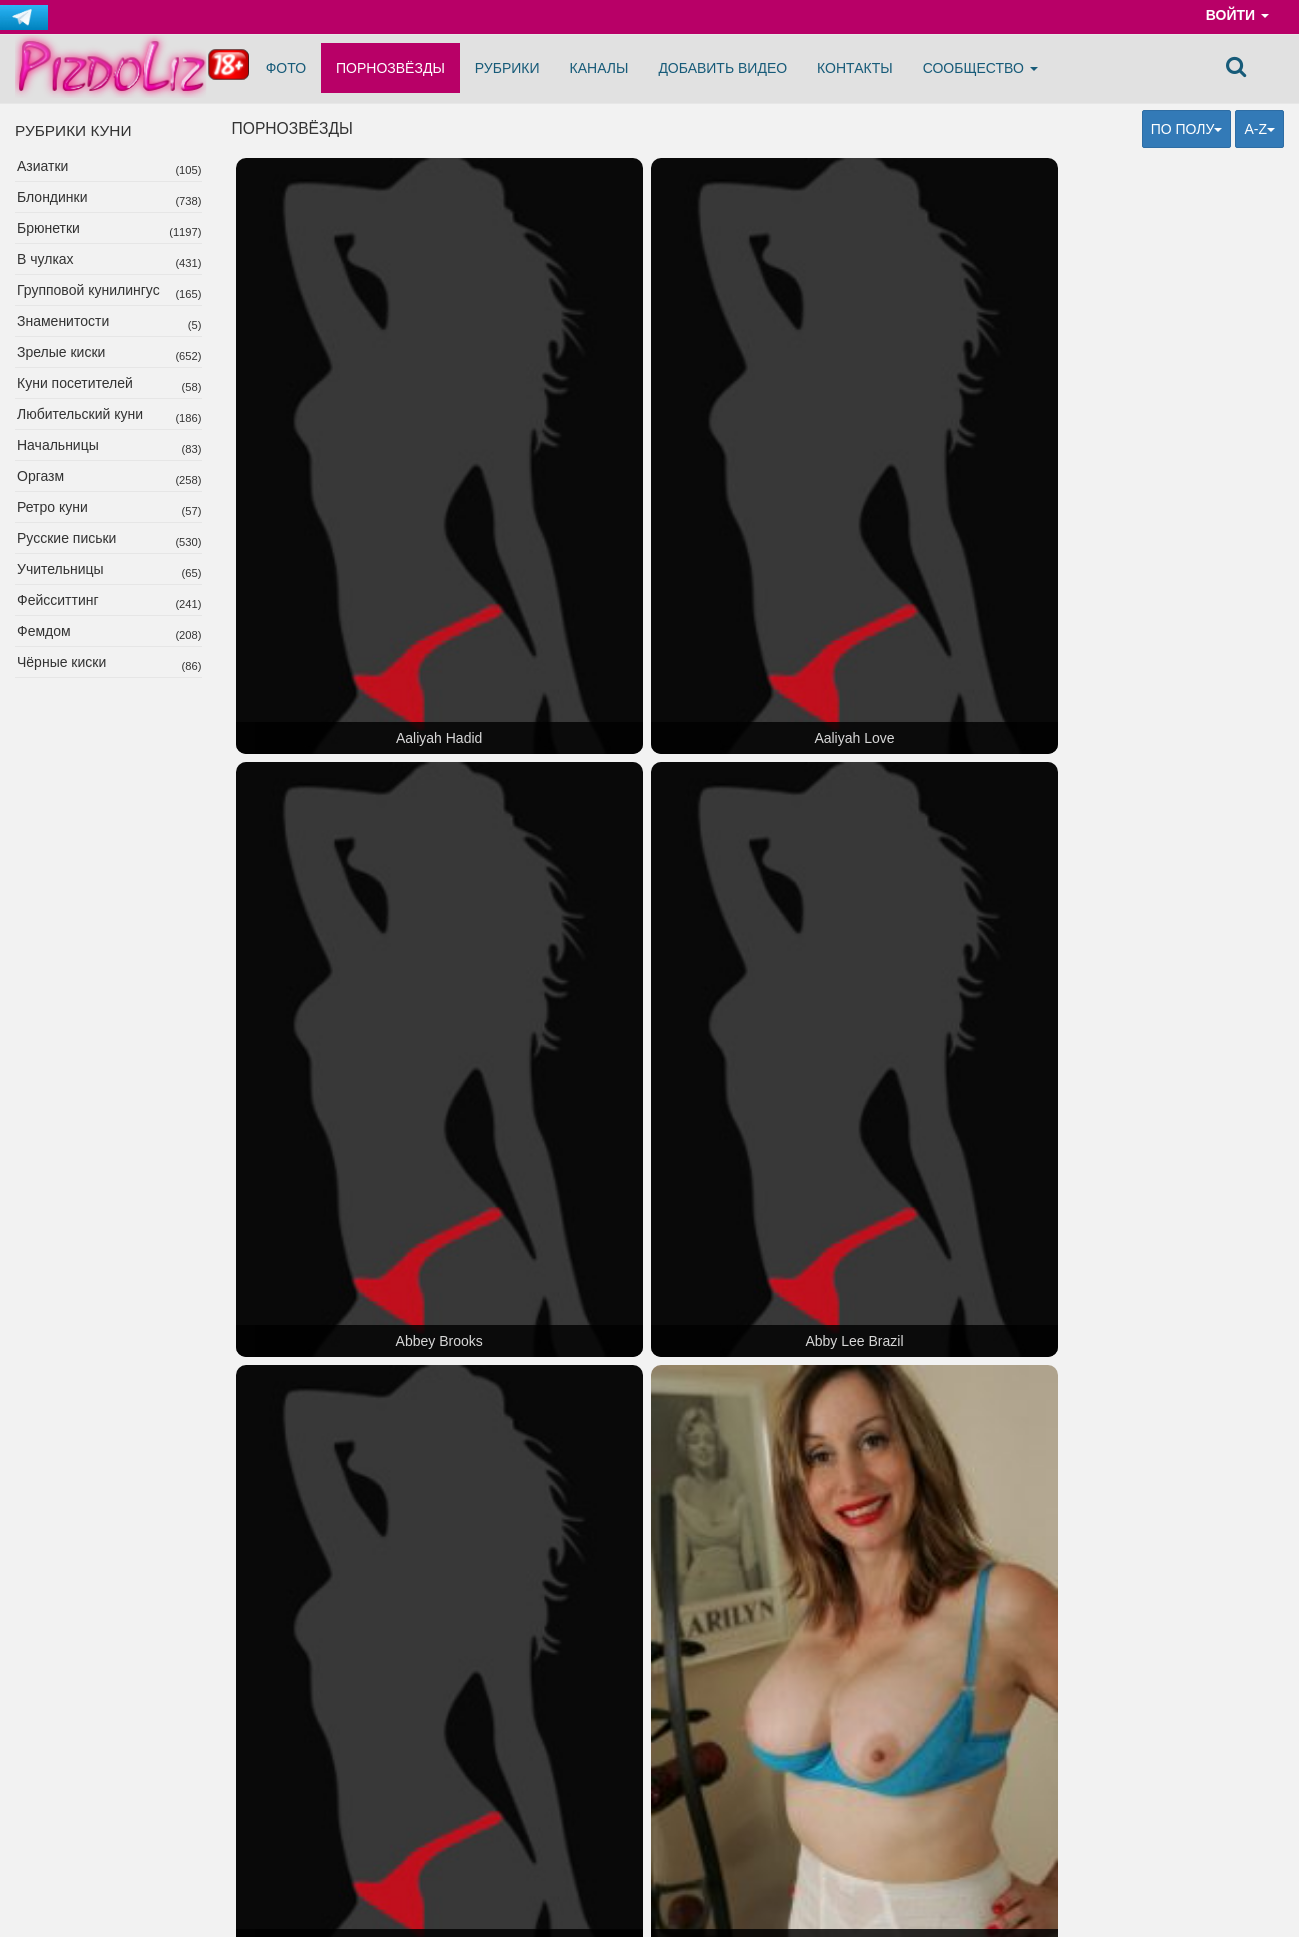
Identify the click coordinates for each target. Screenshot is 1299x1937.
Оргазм (40, 476)
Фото (286, 68)
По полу (1187, 129)
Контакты (855, 68)
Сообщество (980, 68)
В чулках (45, 259)
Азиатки (42, 166)
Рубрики (507, 68)
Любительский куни (80, 414)
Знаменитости (63, 321)
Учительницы (60, 569)
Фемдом (44, 631)
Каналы (599, 68)
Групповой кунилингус (88, 290)
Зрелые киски (61, 352)
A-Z (1259, 129)
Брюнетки (48, 228)
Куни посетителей (75, 383)
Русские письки (66, 538)
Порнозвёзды (390, 68)
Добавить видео (722, 68)
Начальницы (58, 445)
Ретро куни (52, 507)
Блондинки (52, 197)
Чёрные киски (61, 662)
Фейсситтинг (58, 600)
